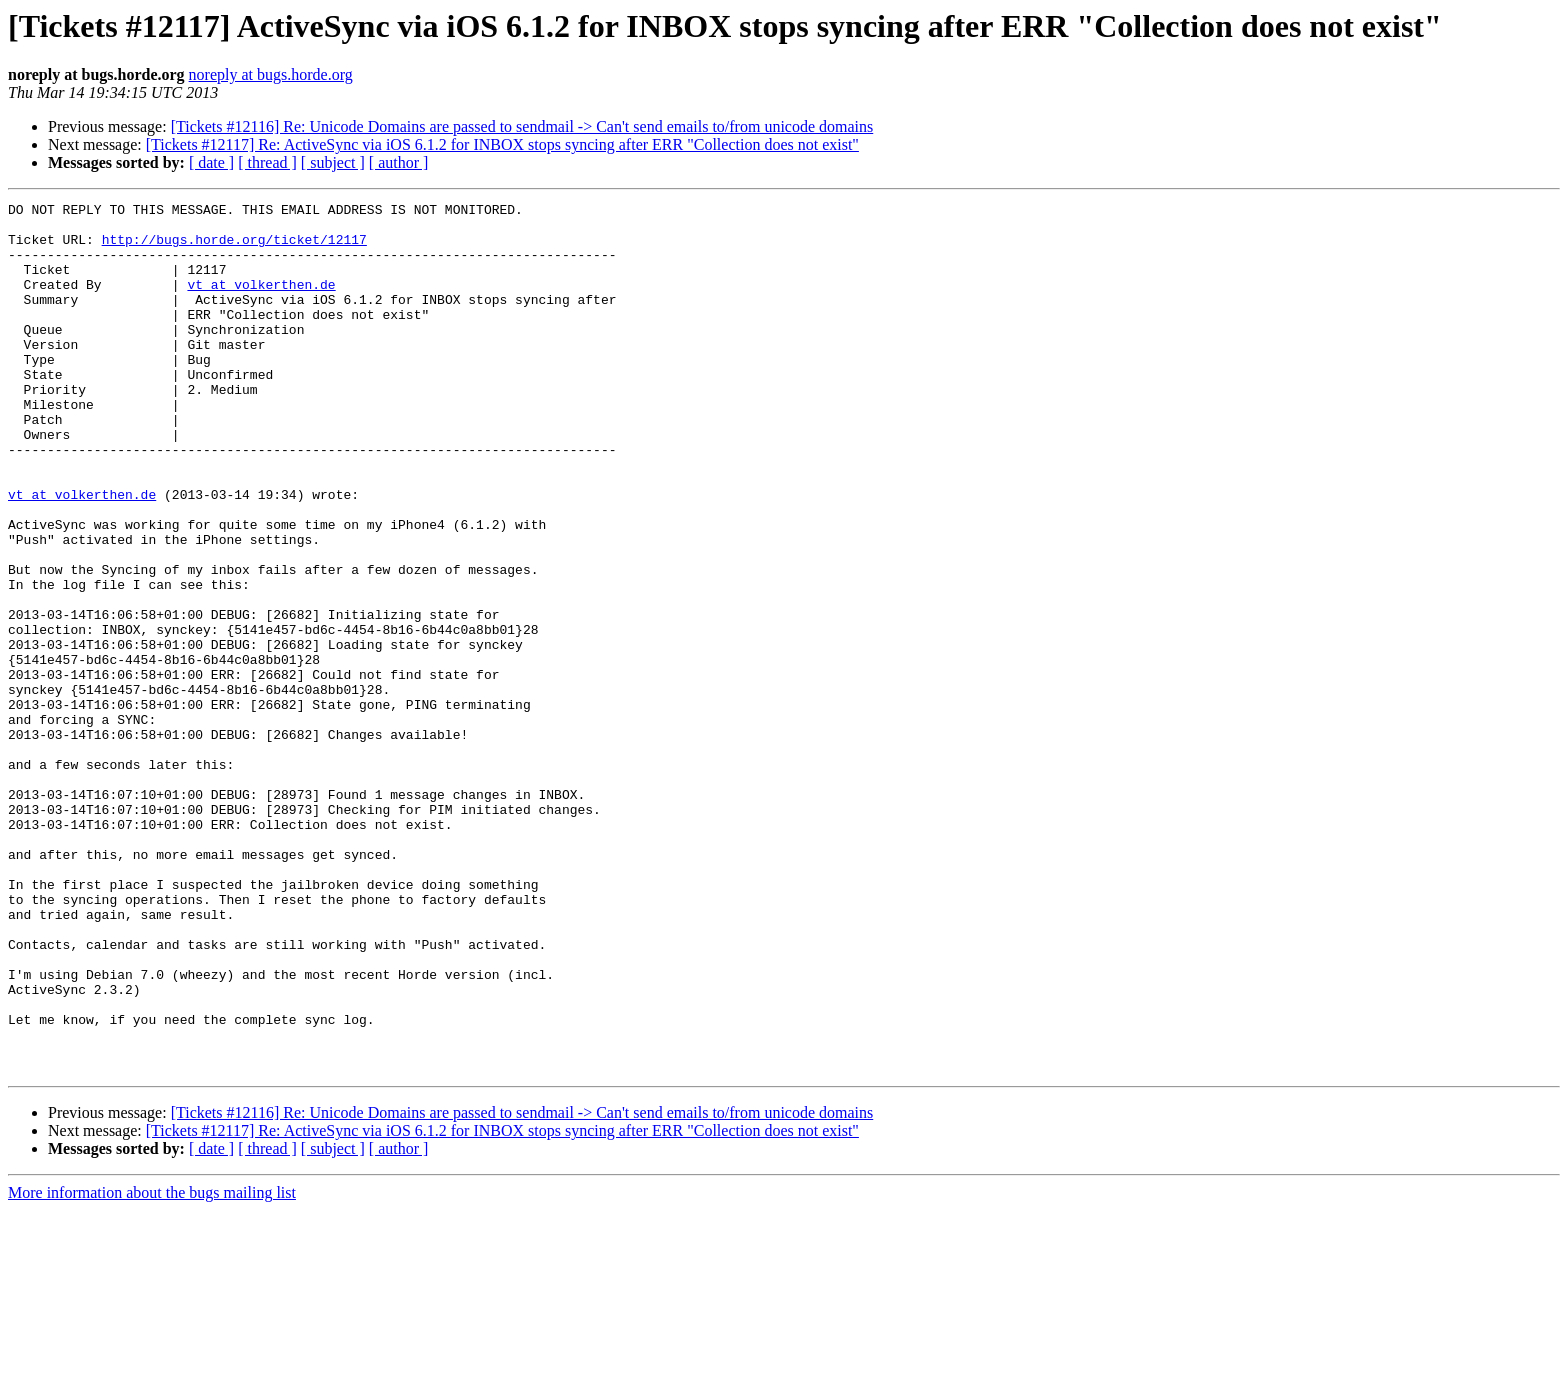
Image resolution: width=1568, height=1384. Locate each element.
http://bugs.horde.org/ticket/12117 (234, 248)
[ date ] (211, 162)
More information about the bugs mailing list (152, 1366)
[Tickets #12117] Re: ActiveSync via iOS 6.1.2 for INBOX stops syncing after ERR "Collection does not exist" (502, 144)
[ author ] (399, 162)
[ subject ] (333, 162)
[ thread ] (267, 162)
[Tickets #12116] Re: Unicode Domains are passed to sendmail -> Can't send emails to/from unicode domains (522, 126)
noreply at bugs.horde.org (271, 74)
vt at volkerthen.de (261, 302)
